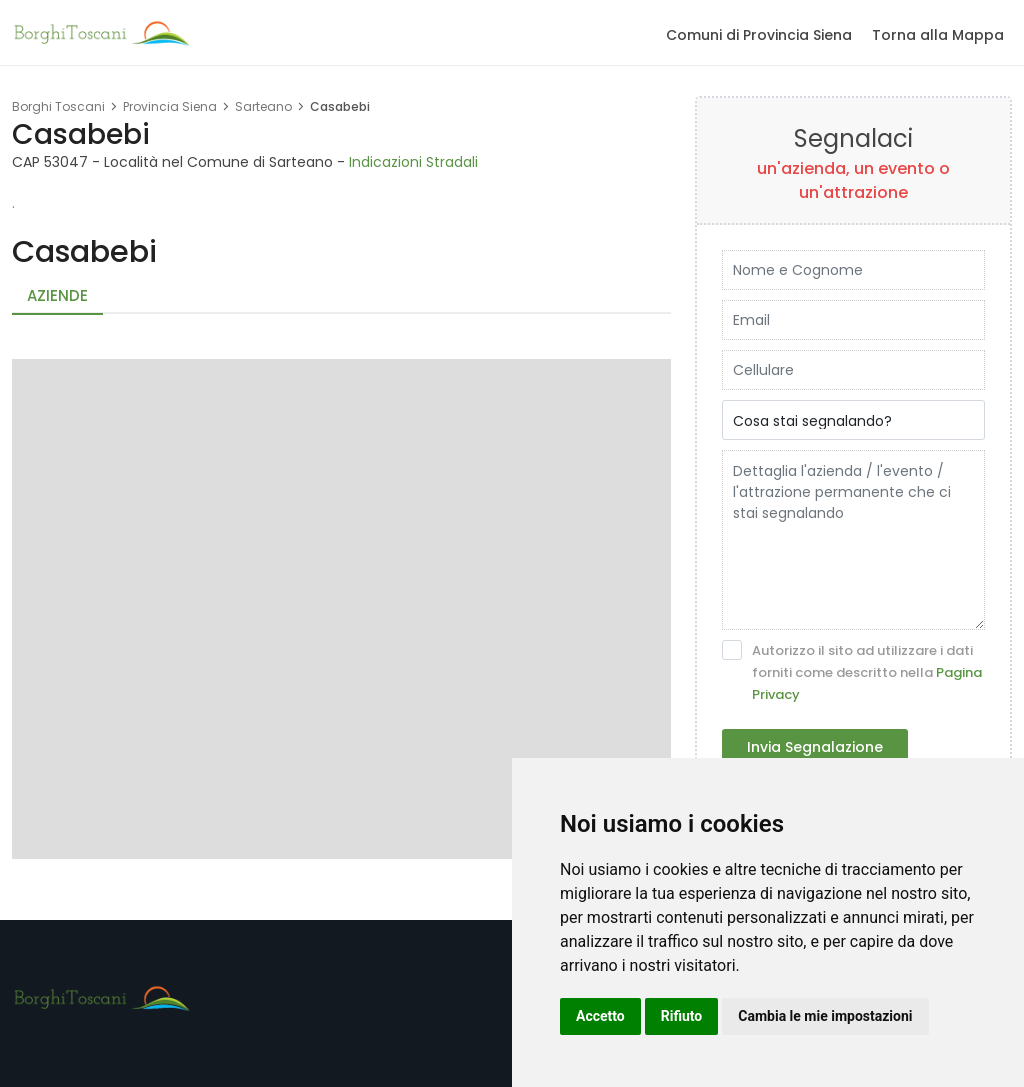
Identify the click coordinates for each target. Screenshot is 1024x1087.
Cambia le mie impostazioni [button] (825, 1016)
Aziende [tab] (57, 295)
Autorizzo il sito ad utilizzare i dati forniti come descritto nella (852, 672)
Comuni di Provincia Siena (759, 35)
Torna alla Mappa (938, 35)
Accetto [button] (600, 1016)
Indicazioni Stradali (413, 162)
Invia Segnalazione (815, 747)
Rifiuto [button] (682, 1016)
